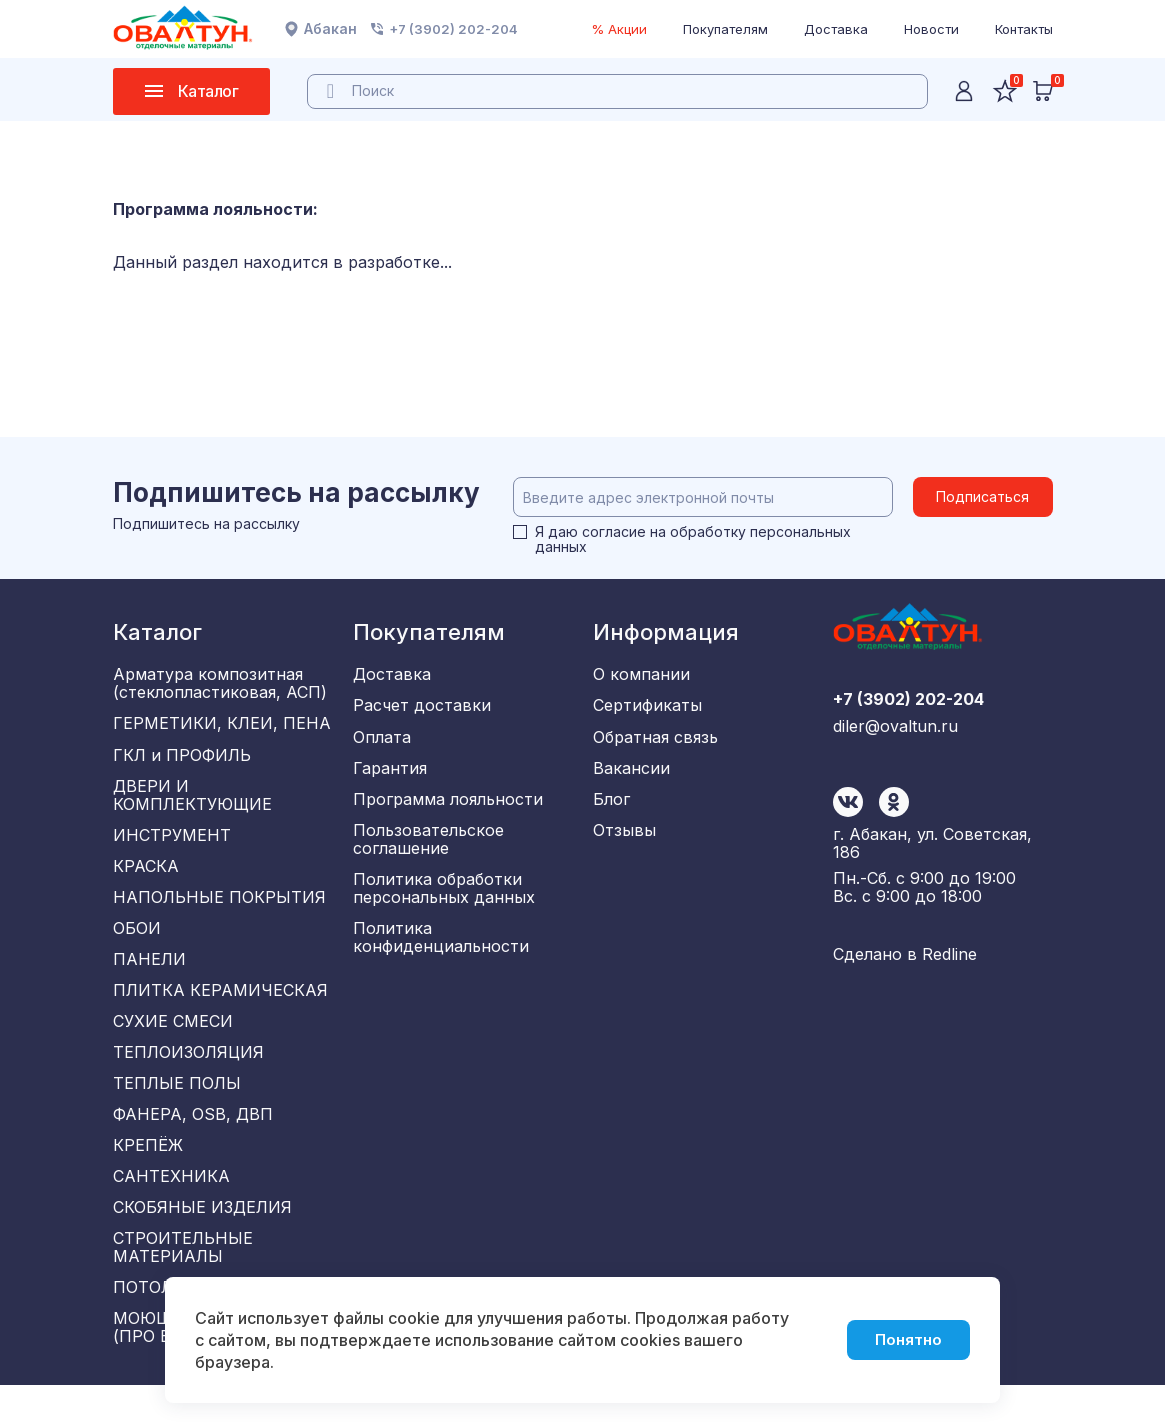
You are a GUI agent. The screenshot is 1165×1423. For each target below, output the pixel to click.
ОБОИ (137, 942)
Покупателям (725, 29)
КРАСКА (146, 876)
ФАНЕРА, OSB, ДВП (193, 1140)
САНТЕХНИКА (171, 1206)
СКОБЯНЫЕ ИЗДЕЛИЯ (202, 1239)
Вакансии (631, 774)
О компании (641, 675)
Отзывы (624, 840)
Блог (611, 807)
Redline (949, 960)
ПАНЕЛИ (149, 975)
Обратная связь (655, 741)
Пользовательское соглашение (428, 849)
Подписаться (982, 496)
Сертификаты (647, 708)
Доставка (836, 29)
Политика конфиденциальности (441, 951)
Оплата (382, 741)
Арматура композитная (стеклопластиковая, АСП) (220, 684)
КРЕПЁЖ (148, 1173)
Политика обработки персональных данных (444, 900)
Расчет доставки (422, 708)
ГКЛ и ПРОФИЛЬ (182, 759)
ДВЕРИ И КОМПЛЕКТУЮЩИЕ (192, 801)
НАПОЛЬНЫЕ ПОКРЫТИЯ (219, 909)
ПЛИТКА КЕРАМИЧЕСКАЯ (220, 1008)
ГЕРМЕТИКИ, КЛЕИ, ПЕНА (222, 726)
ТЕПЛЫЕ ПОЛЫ (177, 1107)
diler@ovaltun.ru (895, 820)
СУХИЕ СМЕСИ (173, 1041)
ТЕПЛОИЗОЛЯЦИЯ (188, 1074)
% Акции (619, 29)
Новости (931, 29)
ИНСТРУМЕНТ (172, 843)
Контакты (1024, 29)
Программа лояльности (448, 807)
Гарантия (390, 774)
